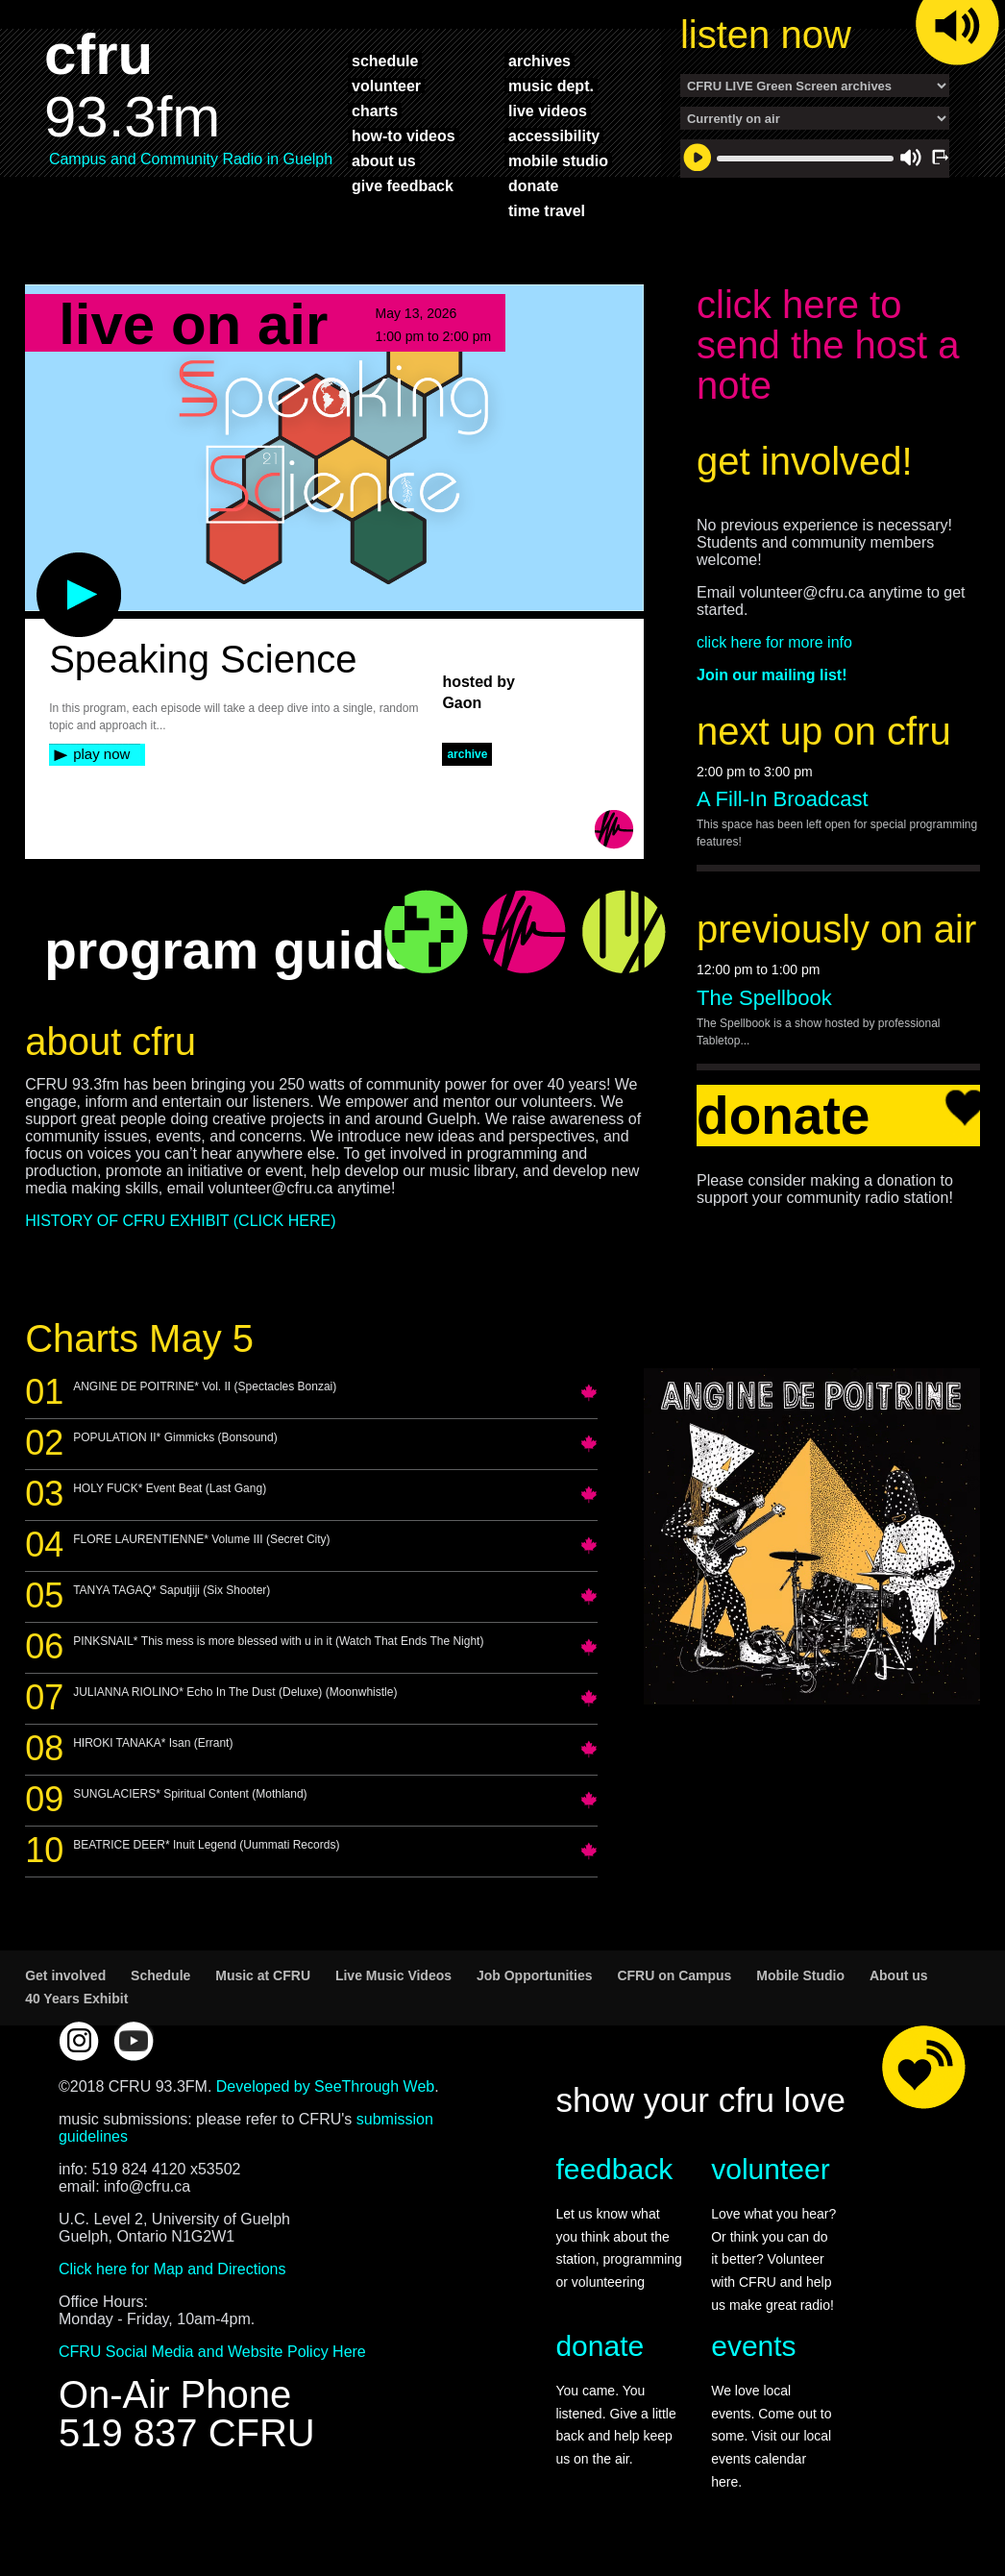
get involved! (805, 461)
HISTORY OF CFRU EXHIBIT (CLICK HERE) (180, 1221)
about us (384, 160)
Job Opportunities (535, 1975)
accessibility (554, 135)
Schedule (160, 1975)
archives (539, 60)
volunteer (386, 85)
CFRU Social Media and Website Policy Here (212, 2351)
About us (899, 1975)
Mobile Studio (800, 1975)
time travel (546, 210)
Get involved (65, 1975)
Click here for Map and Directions (172, 2269)
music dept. (551, 85)
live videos (547, 110)
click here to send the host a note (828, 344)
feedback (614, 2169)
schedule (385, 60)
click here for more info (774, 642)
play (47, 562)
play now (101, 754)
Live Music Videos (393, 1975)
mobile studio (558, 160)
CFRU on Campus (674, 1975)
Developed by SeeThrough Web (325, 2086)
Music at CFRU (262, 1975)
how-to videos (403, 135)
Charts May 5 (139, 1338)
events (753, 2346)
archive (467, 754)
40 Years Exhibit (76, 1998)
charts (375, 110)
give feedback (402, 185)
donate (533, 185)
